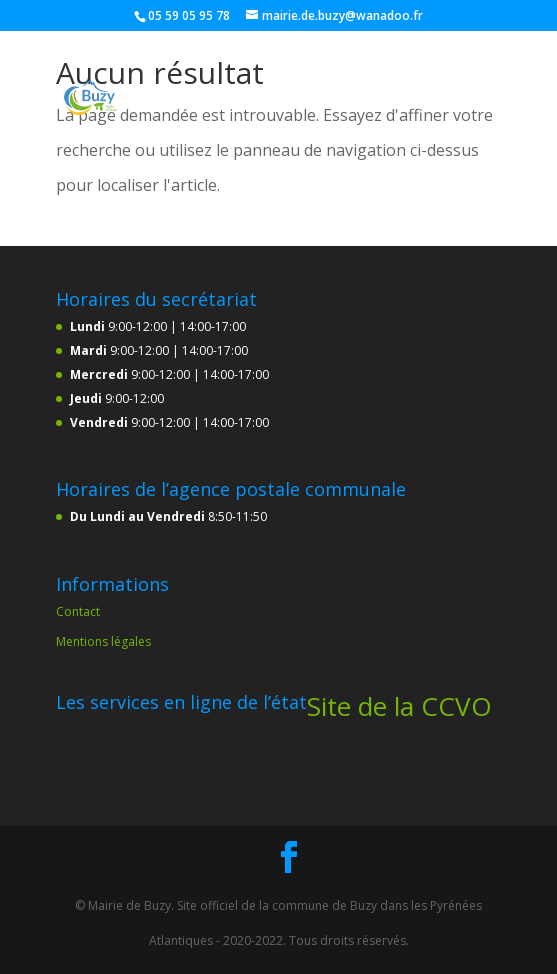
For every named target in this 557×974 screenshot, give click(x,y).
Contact (78, 611)
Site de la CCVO (399, 706)
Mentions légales (103, 641)
